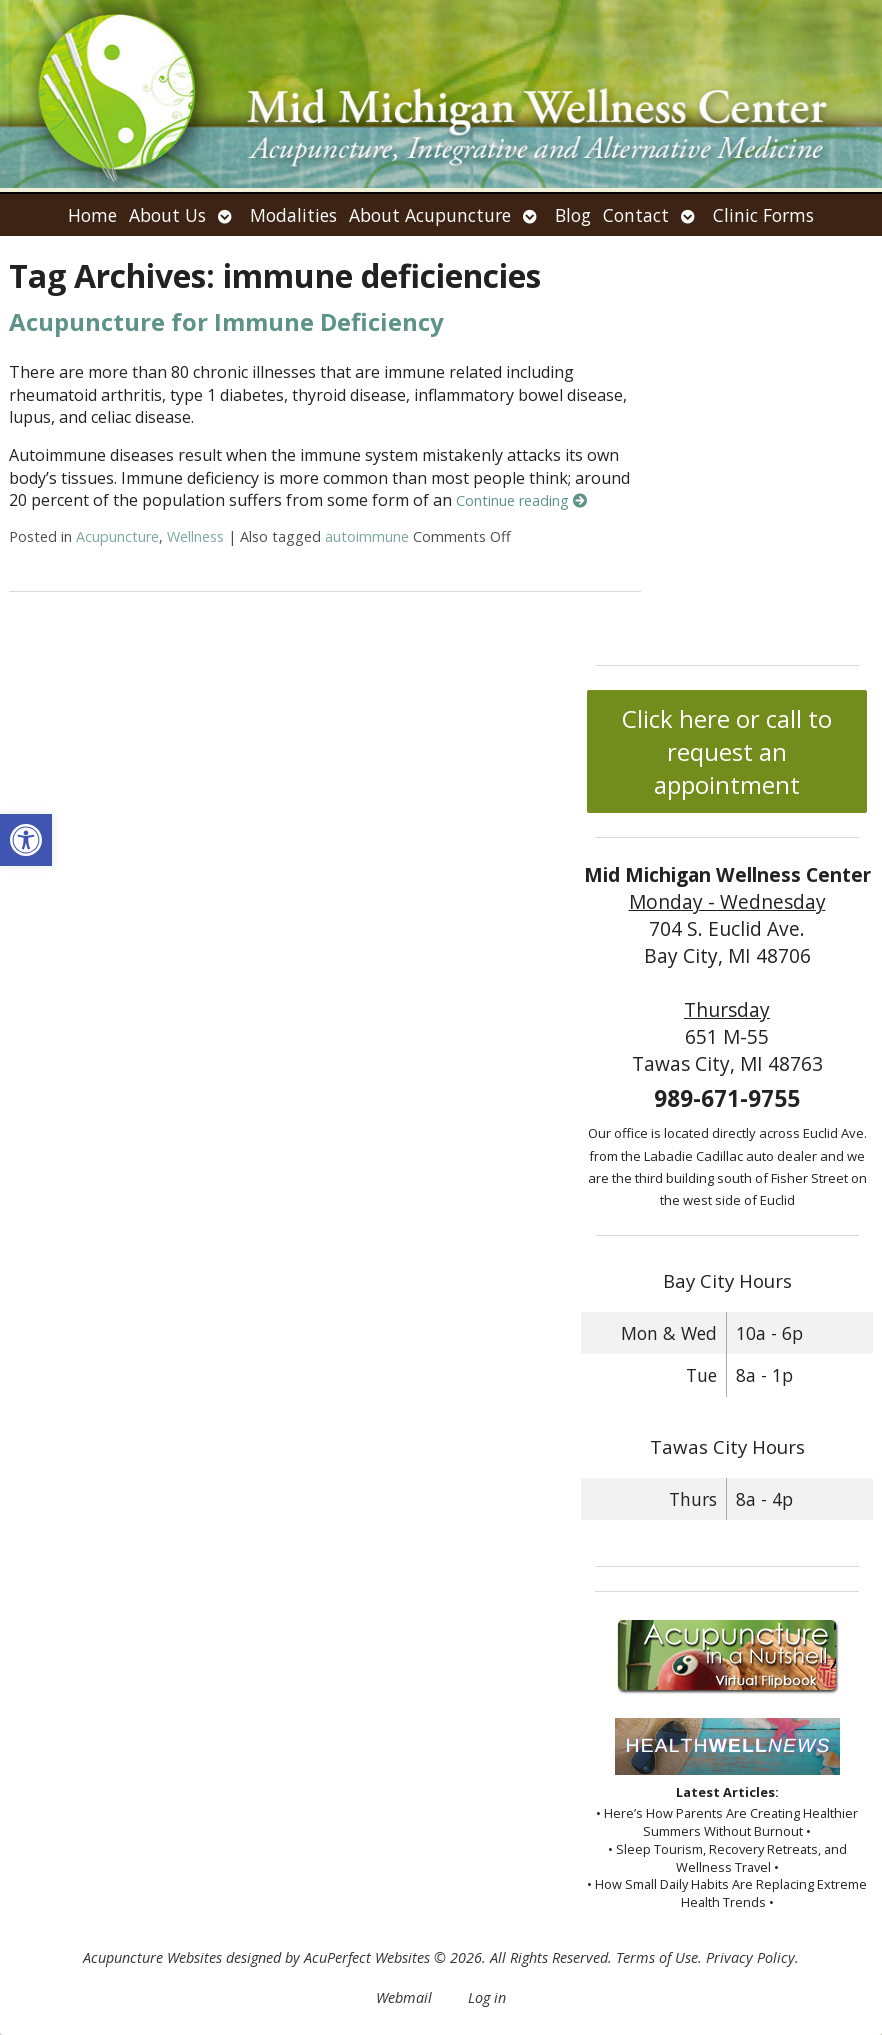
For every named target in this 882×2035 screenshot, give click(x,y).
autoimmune (367, 536)
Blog (573, 215)
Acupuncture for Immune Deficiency (226, 321)
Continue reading (521, 500)
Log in (487, 1997)
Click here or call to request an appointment (727, 751)
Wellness (195, 536)
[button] (26, 840)
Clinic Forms (763, 215)
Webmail (404, 1997)
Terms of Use (657, 1957)
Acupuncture (117, 536)
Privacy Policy (750, 1957)
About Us (167, 215)
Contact (636, 215)
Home (92, 215)
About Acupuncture (430, 215)
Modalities (293, 215)
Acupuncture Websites (152, 1957)
